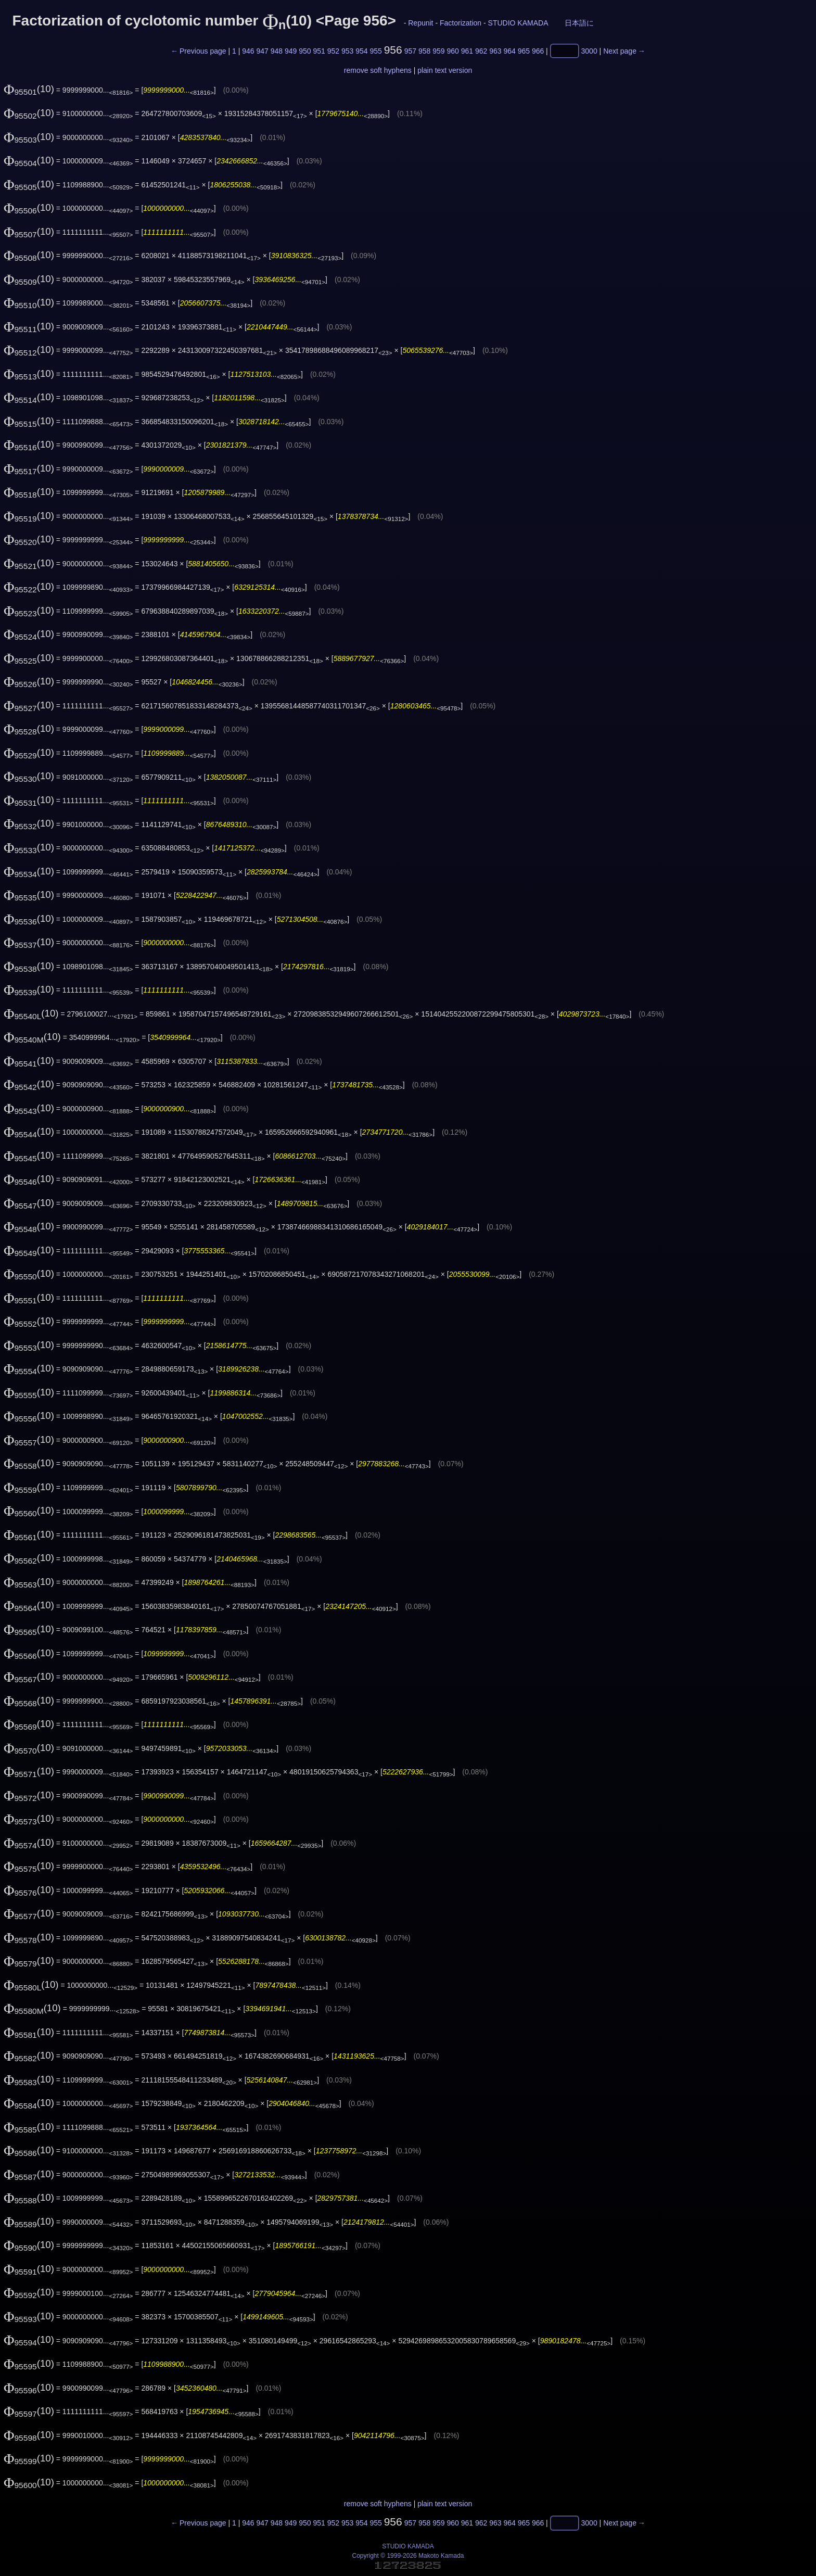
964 (509, 51)
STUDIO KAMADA (518, 23)
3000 (589, 51)
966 (538, 51)
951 (319, 51)
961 (467, 51)
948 (277, 51)
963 (495, 51)
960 (452, 51)
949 (291, 51)
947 (262, 51)
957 (410, 51)
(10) (29, 88)
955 (375, 51)
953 (347, 51)
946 (248, 51)
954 (361, 51)
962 (481, 51)
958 (424, 51)
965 (524, 51)
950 (305, 51)
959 (438, 51)
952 (333, 51)
